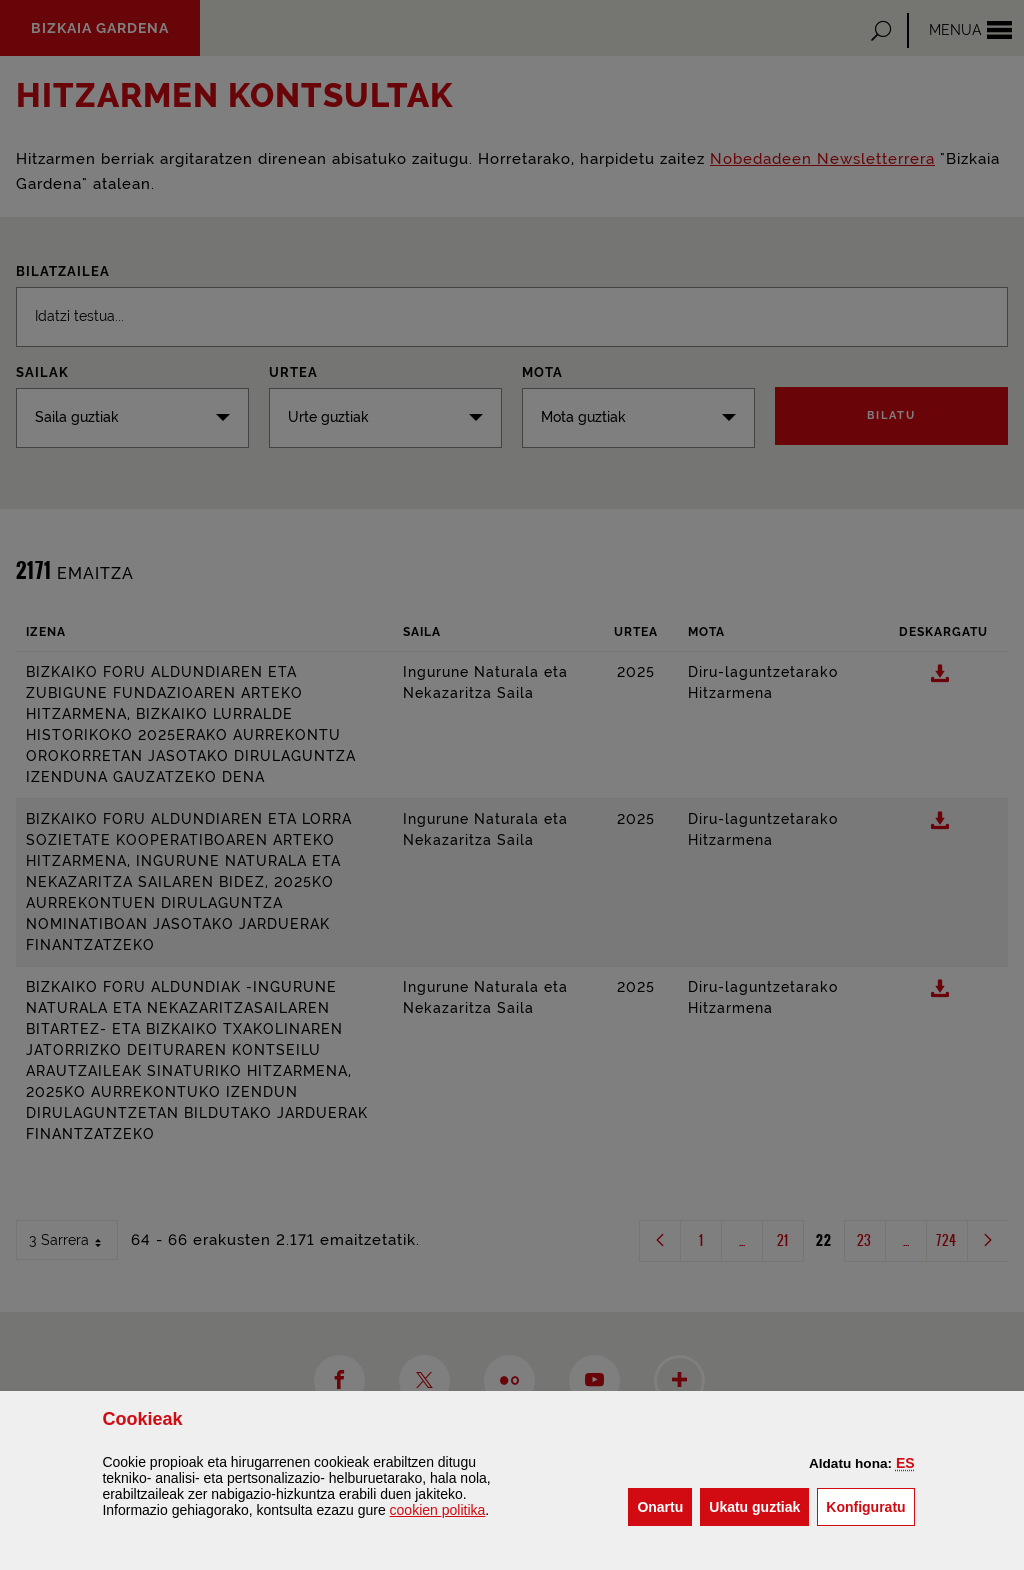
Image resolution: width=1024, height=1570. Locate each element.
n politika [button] (438, 1510)
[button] (905, 1463)
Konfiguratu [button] (870, 1505)
